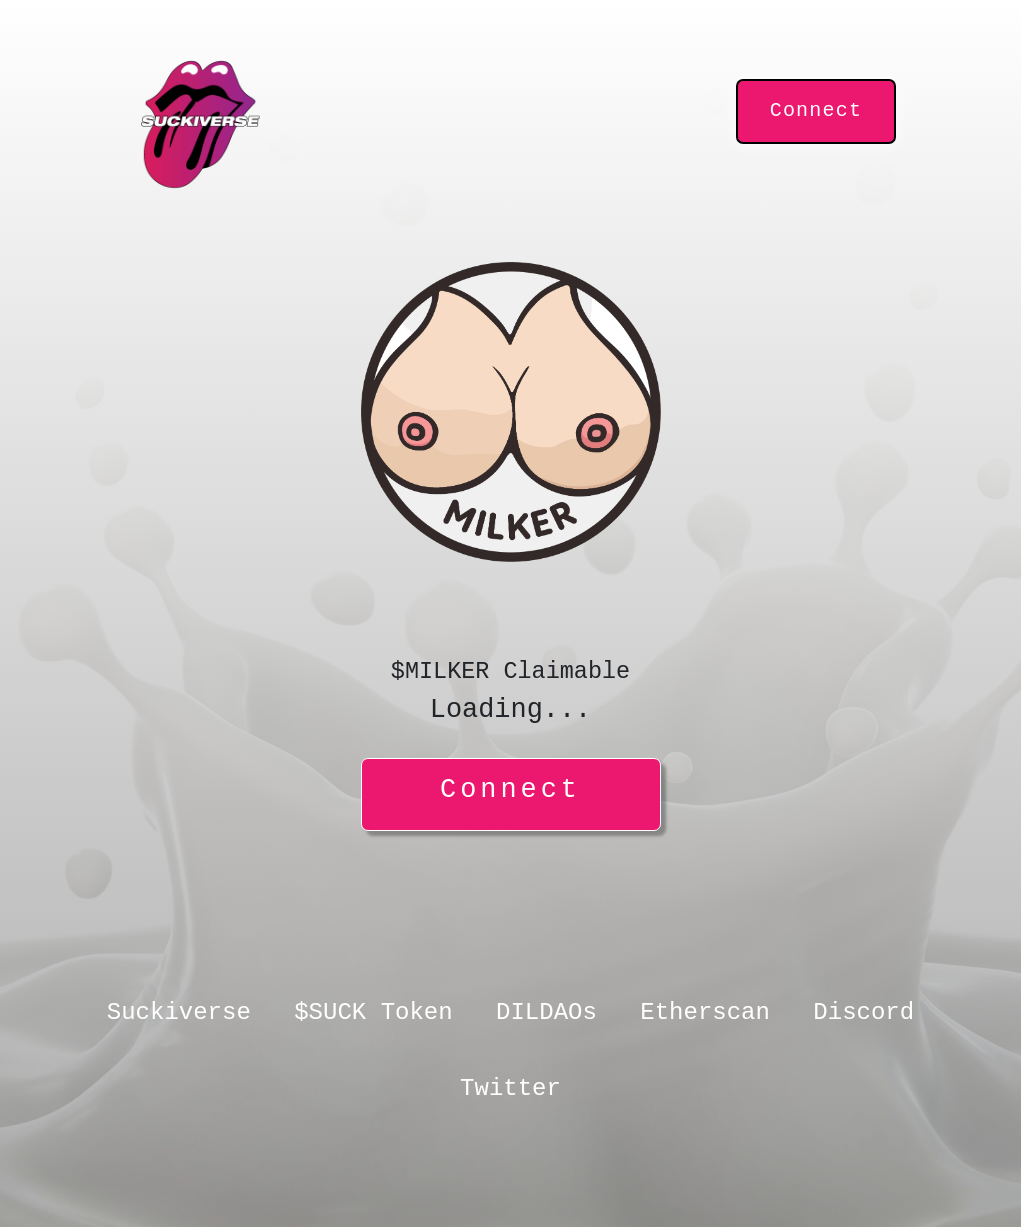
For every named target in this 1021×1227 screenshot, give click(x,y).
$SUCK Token (373, 1012)
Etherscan (705, 1012)
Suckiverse (179, 1012)
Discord (863, 1012)
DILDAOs (546, 1012)
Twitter (510, 1088)
